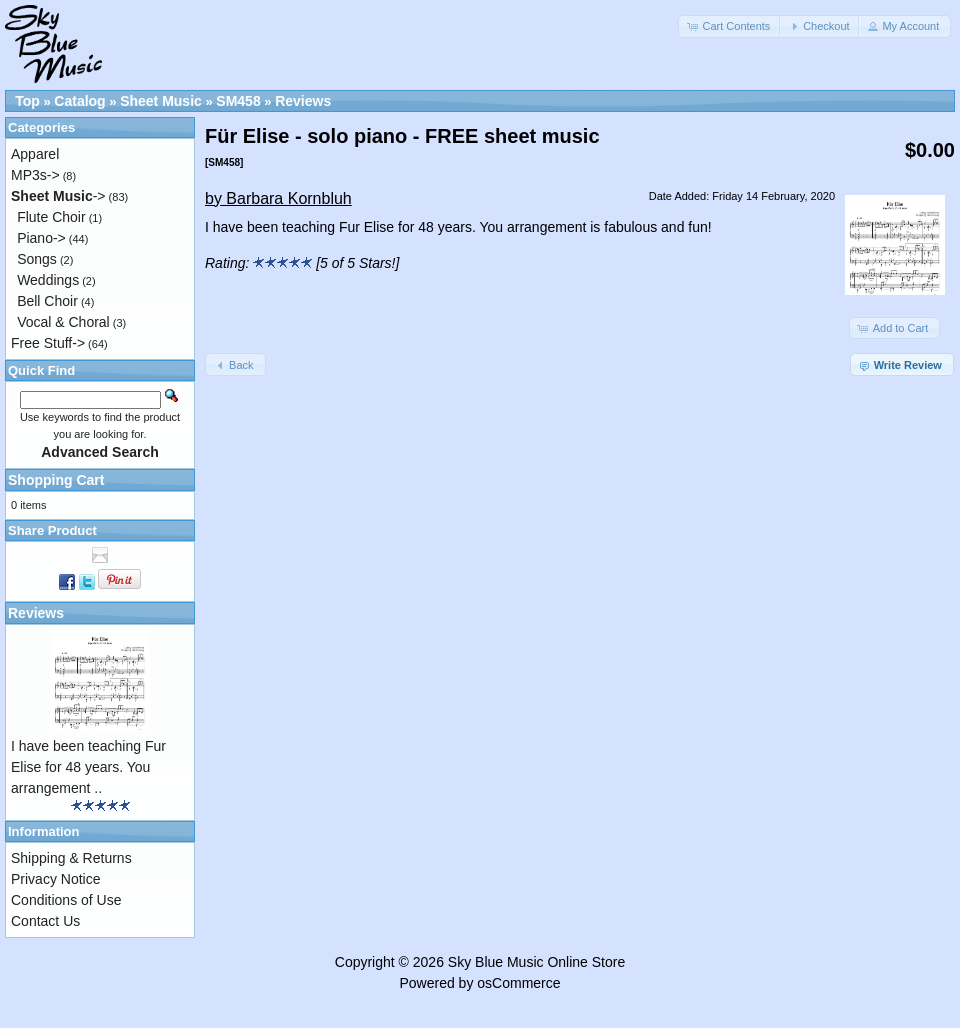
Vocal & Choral (63, 322)
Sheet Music (161, 101)
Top (27, 101)
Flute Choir (51, 217)
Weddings (48, 280)
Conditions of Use (66, 900)
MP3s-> (35, 175)
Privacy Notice (55, 879)
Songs (37, 259)
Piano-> (41, 238)
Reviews (303, 101)
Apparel (35, 154)
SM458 (238, 101)
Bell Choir (47, 301)
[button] (730, 26)
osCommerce (518, 983)
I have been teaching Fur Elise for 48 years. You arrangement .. (88, 767)
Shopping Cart (56, 480)
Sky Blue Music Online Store (536, 962)
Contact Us (45, 921)
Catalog (79, 101)
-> (58, 196)
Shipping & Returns (71, 858)
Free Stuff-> (48, 343)
